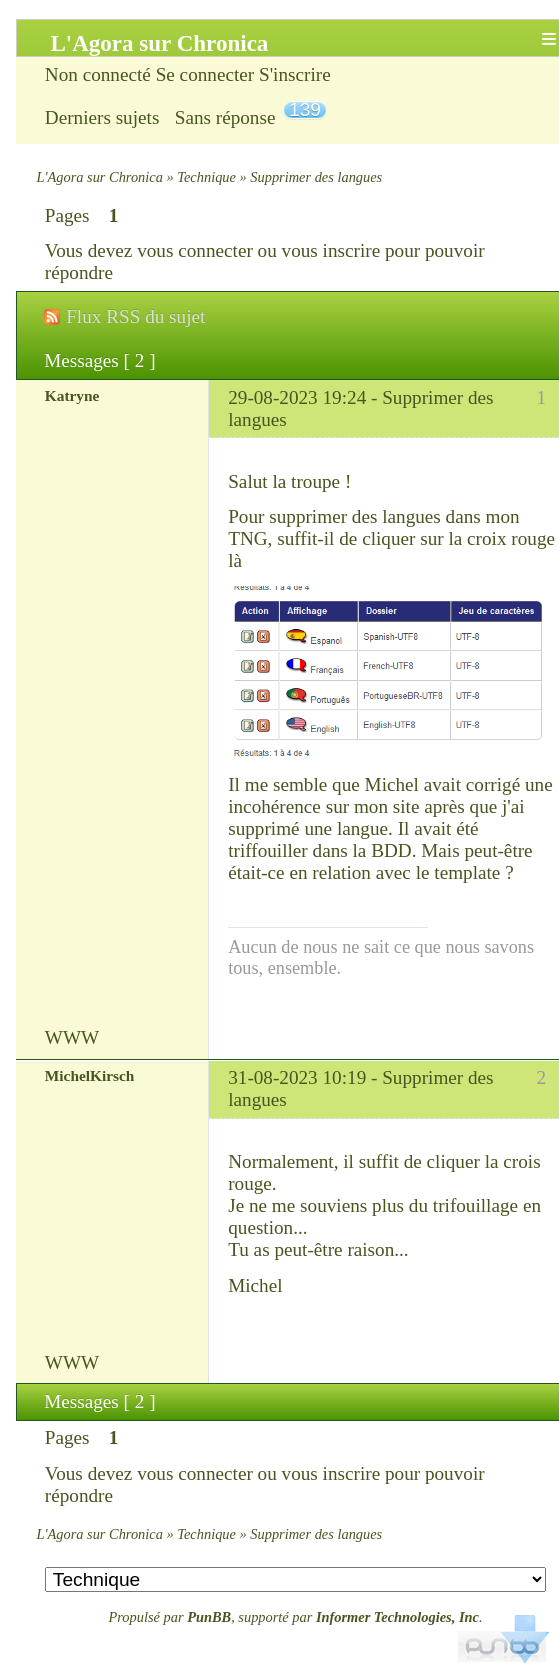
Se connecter (205, 74)
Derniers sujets (102, 117)
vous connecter (195, 250)
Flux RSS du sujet (135, 316)
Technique (206, 177)
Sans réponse (225, 117)
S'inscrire (295, 74)
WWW (72, 1037)
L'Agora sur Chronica (99, 177)
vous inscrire (331, 250)
